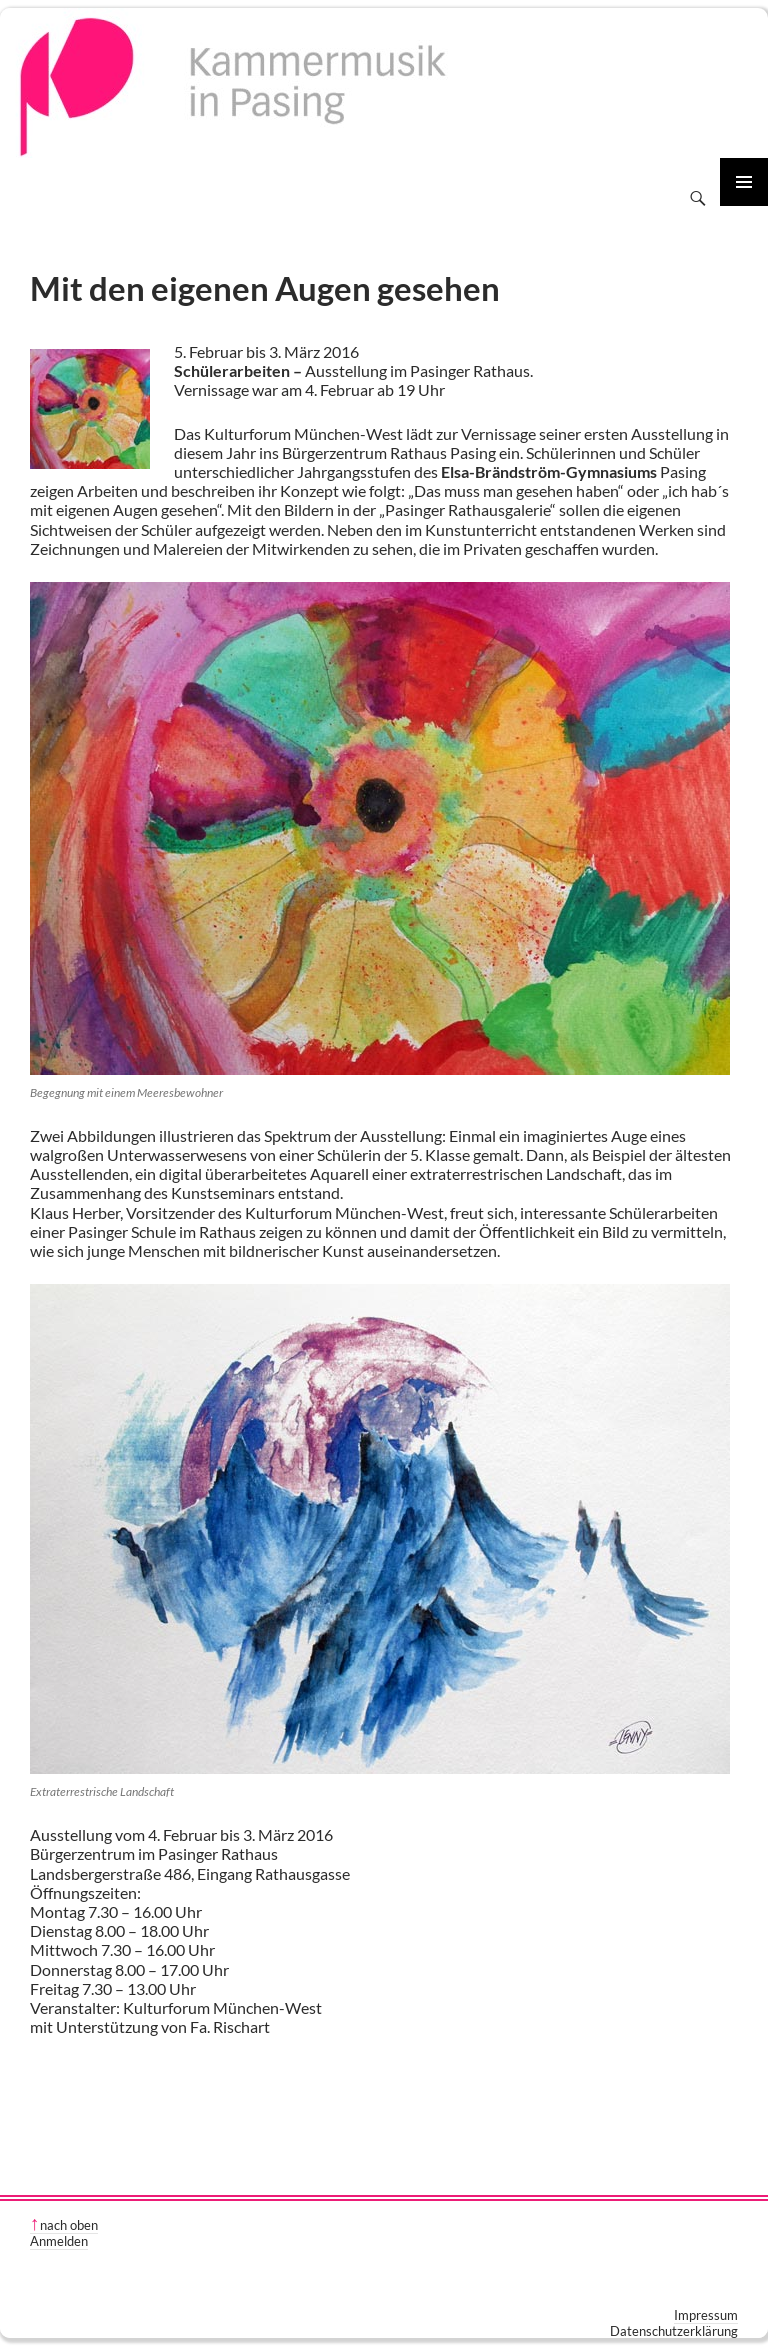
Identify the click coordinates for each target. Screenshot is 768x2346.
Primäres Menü (744, 182)
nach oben (69, 2225)
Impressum (706, 2315)
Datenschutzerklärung (674, 2331)
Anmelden (59, 2241)
